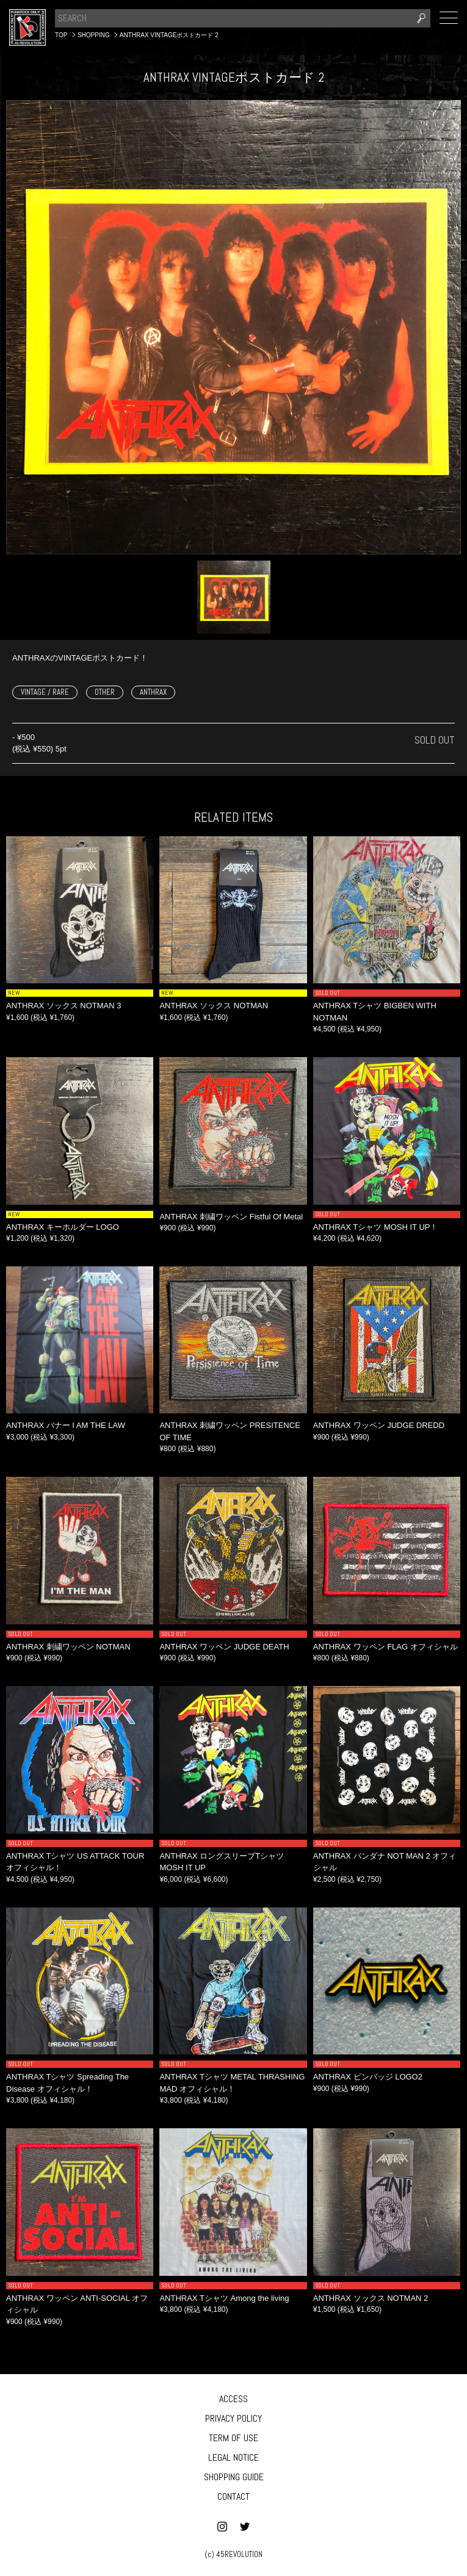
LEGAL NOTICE (233, 2457)
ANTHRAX (153, 692)
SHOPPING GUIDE (234, 2476)
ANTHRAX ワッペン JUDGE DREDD (378, 1425)
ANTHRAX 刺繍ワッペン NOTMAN (68, 1646)
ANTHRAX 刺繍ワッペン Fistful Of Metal (231, 1216)
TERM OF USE (233, 2437)
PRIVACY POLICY (233, 2418)
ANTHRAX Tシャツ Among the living (224, 2298)
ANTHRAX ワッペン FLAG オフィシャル (385, 1646)
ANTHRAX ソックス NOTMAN (213, 1005)
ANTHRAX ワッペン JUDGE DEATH (224, 1646)
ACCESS (233, 2398)
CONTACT (233, 2496)
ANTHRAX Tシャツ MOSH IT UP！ (375, 1227)
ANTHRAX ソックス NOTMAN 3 (63, 1005)
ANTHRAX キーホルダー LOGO (62, 1227)
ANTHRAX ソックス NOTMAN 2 (371, 2298)
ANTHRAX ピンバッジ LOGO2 (367, 2076)
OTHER (105, 692)
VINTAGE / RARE (45, 692)
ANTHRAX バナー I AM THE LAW (65, 1425)
